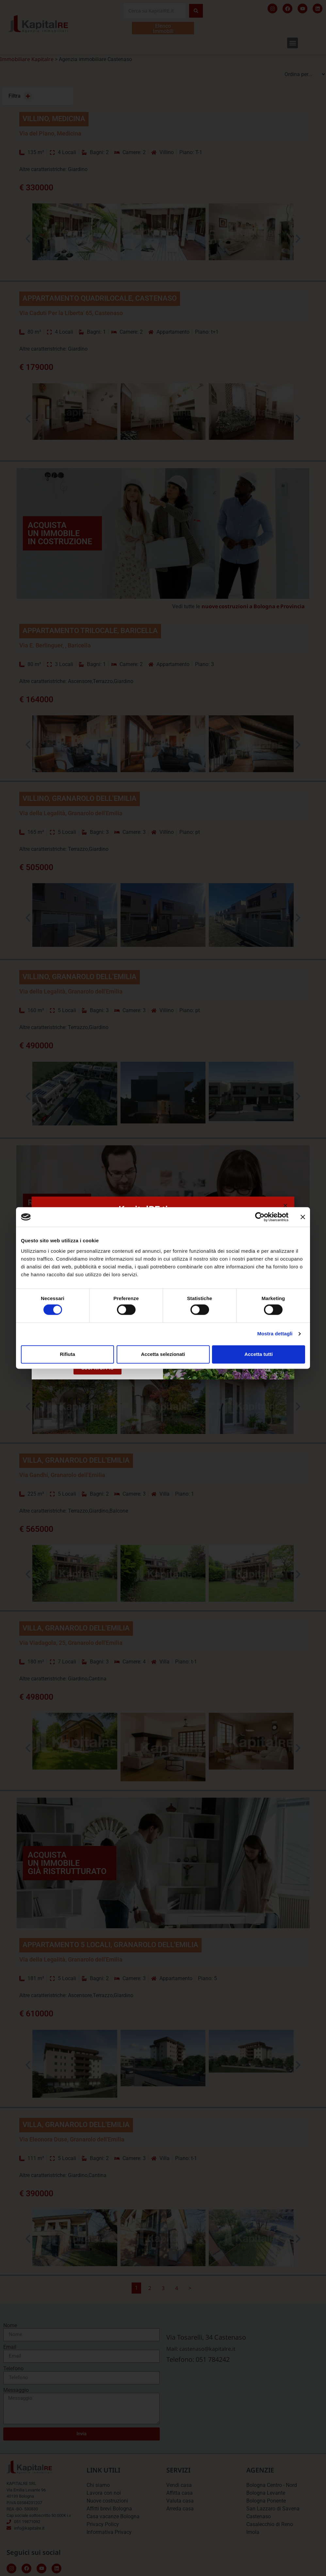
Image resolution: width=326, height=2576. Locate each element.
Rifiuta (67, 1354)
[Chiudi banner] (303, 1217)
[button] (285, 1205)
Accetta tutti (258, 1354)
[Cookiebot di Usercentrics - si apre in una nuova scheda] (259, 1217)
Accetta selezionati (163, 1354)
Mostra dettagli (274, 1334)
